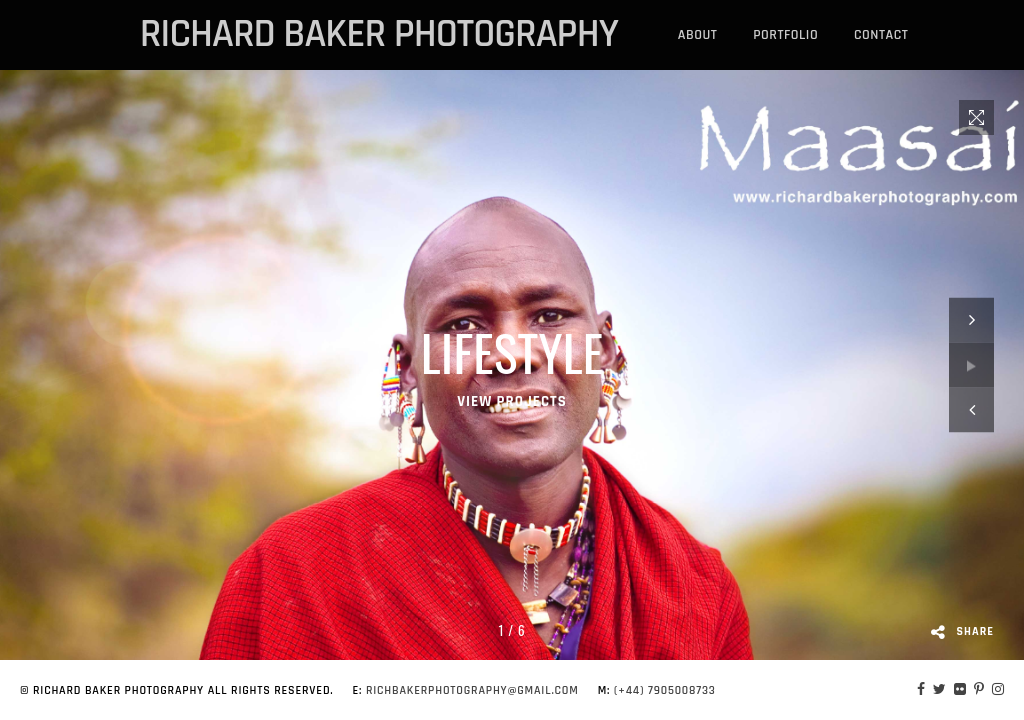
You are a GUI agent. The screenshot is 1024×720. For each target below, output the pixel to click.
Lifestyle (512, 351)
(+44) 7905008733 (665, 690)
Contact (881, 35)
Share (962, 631)
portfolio (785, 35)
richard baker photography (379, 35)
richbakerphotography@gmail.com (472, 690)
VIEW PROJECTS (512, 401)
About (698, 35)
